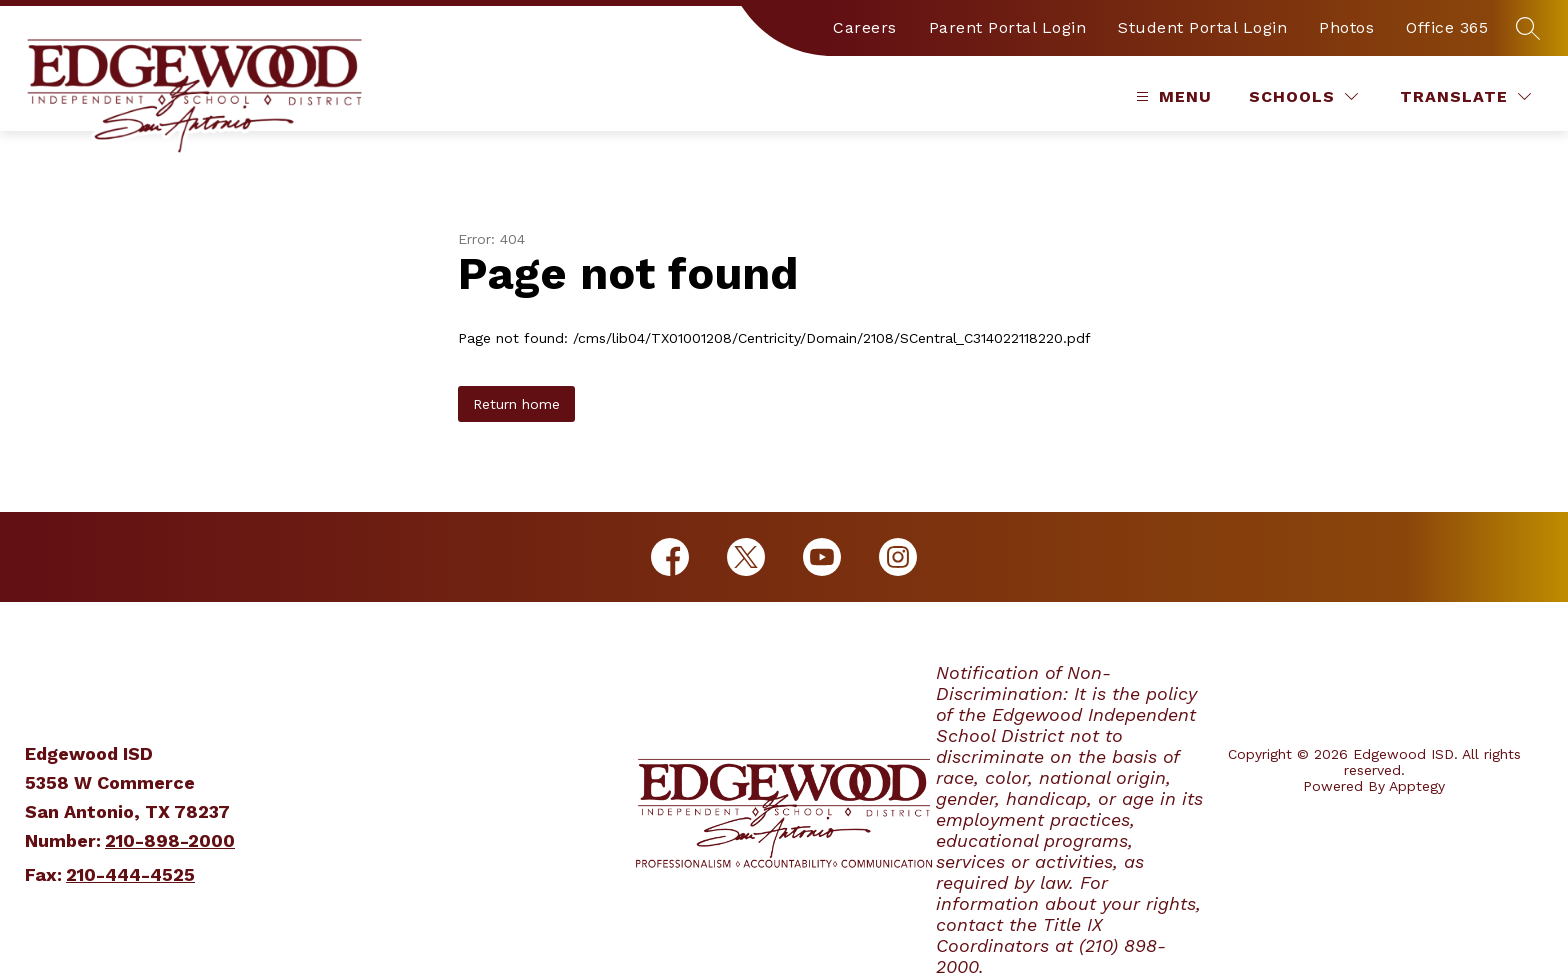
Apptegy (1417, 786)
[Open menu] (1171, 96)
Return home (516, 404)
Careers (865, 27)
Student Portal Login (1202, 27)
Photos (1346, 27)
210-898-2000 (170, 840)
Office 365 (1447, 27)
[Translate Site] (1465, 96)
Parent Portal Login (1008, 27)
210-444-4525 (130, 874)
